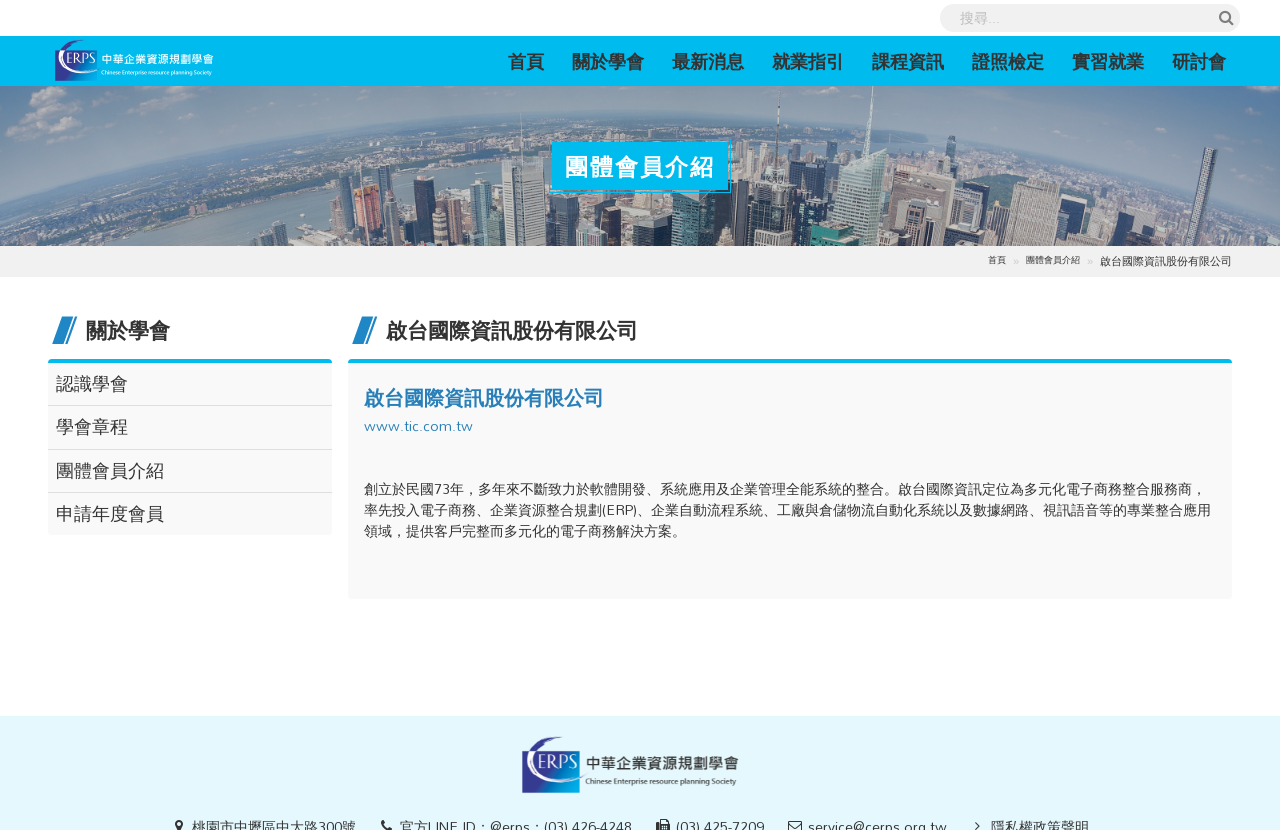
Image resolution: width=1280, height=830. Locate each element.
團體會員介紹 (1053, 260)
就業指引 (808, 61)
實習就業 (1108, 61)
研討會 (1199, 61)
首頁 (533, 60)
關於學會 (608, 61)
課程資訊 (908, 61)
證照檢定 (1008, 61)
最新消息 (708, 61)
